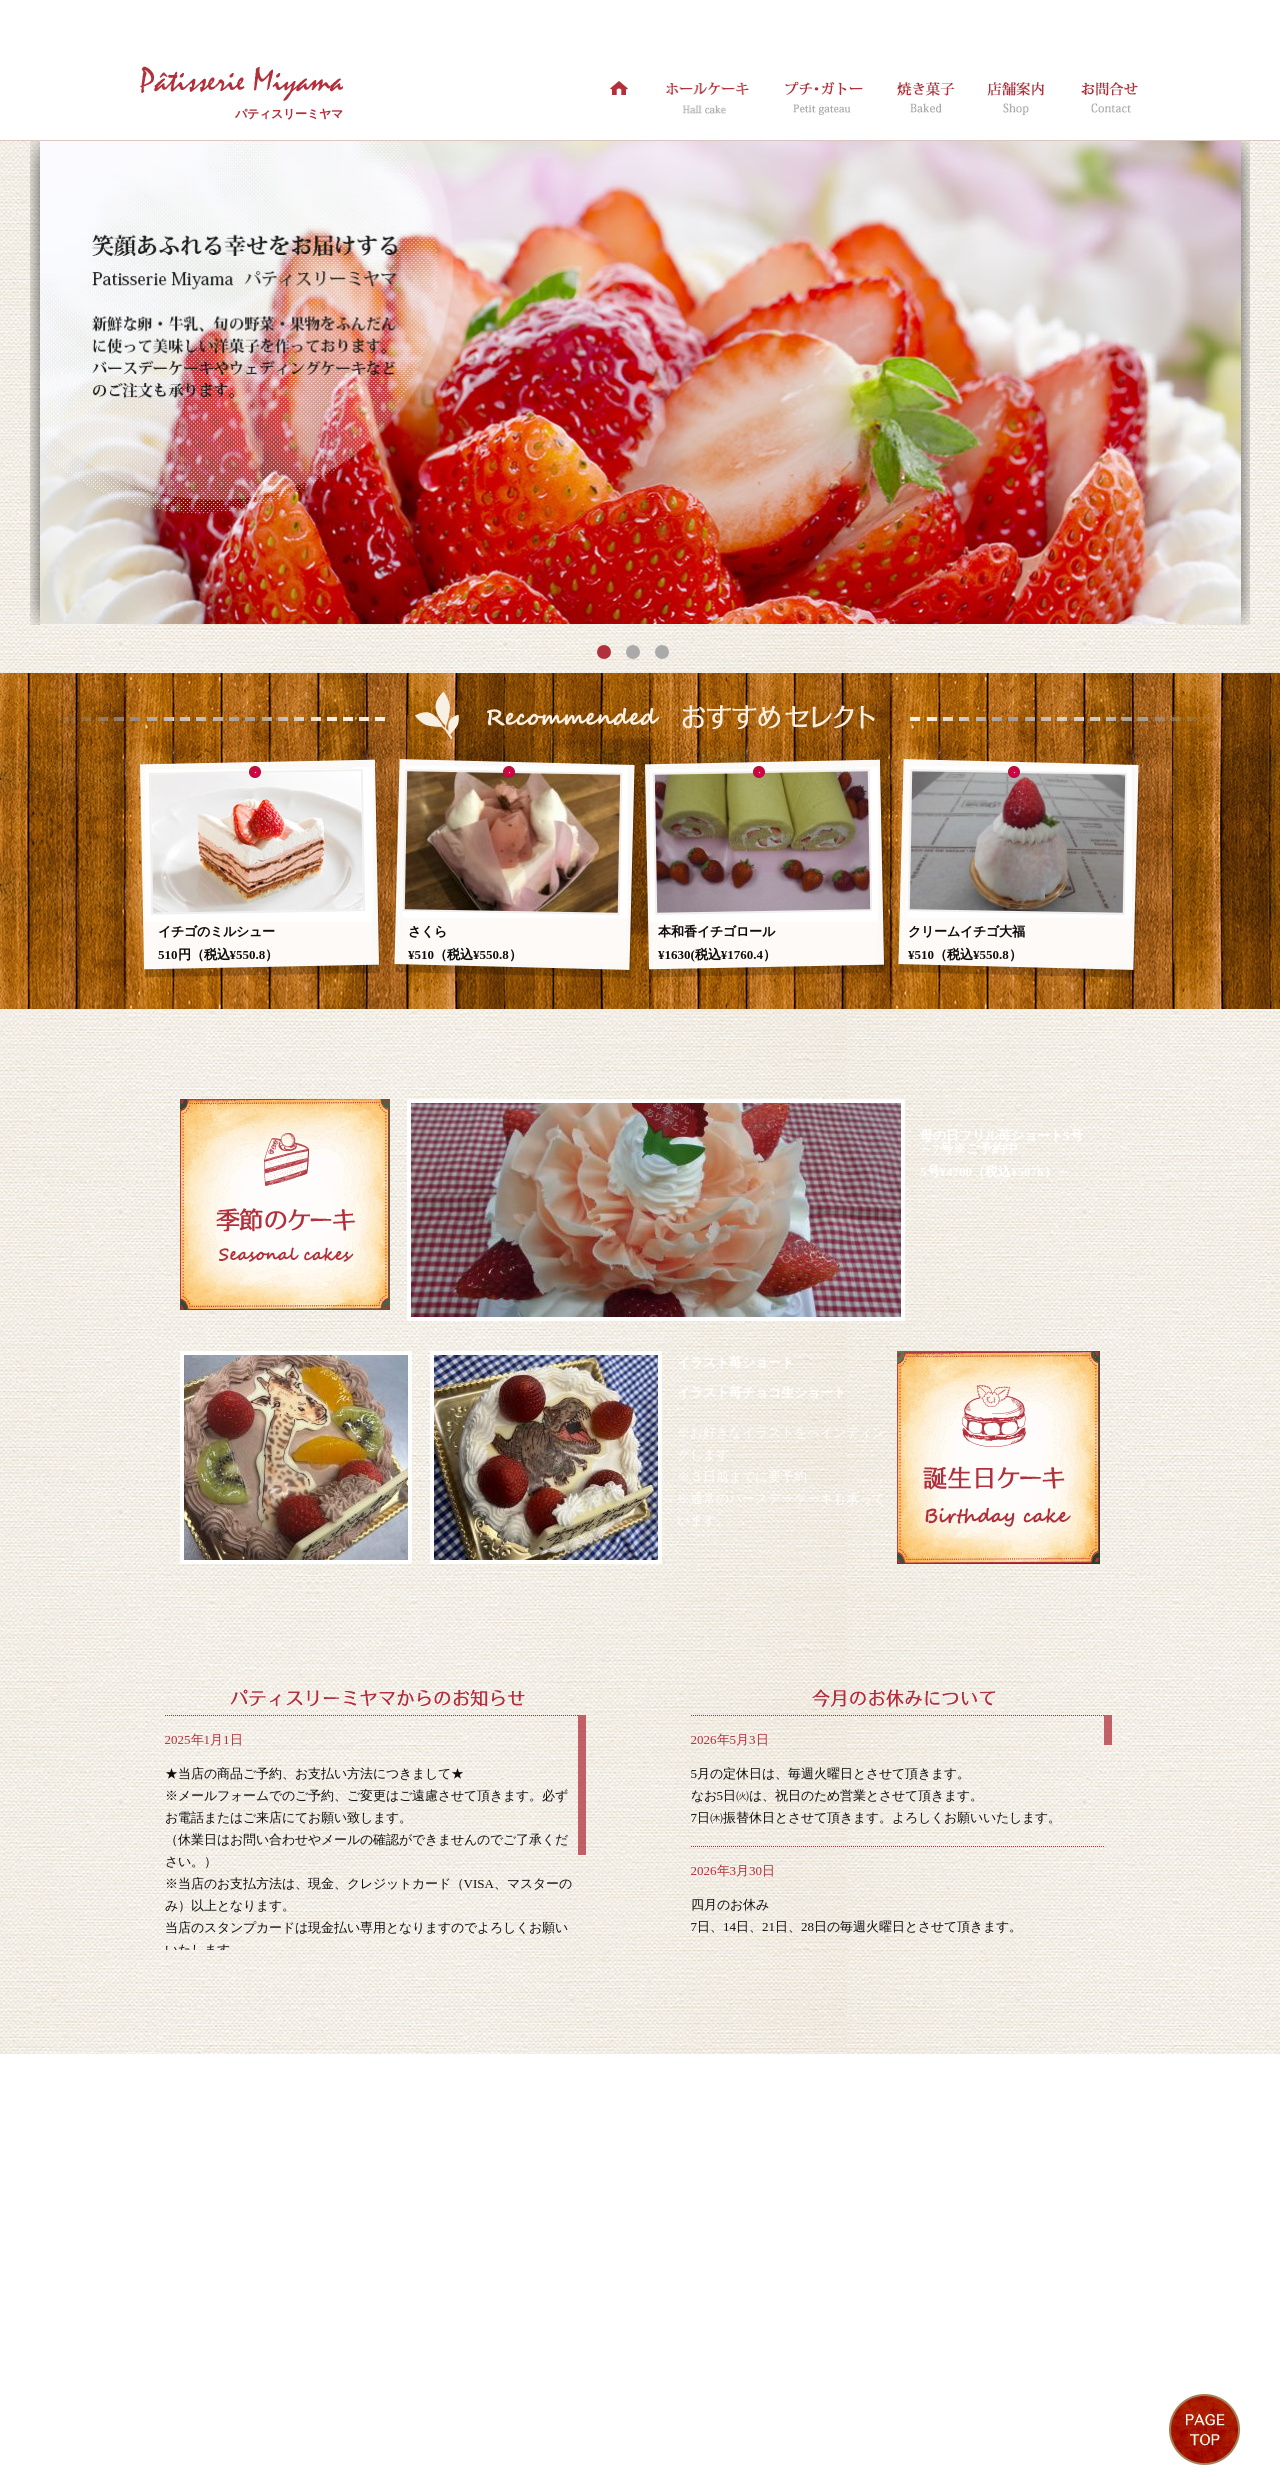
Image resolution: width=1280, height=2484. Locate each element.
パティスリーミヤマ (289, 113)
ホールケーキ (266, 2395)
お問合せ (628, 2395)
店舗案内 (548, 2395)
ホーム (179, 2395)
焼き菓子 (468, 2395)
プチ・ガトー (374, 2395)
